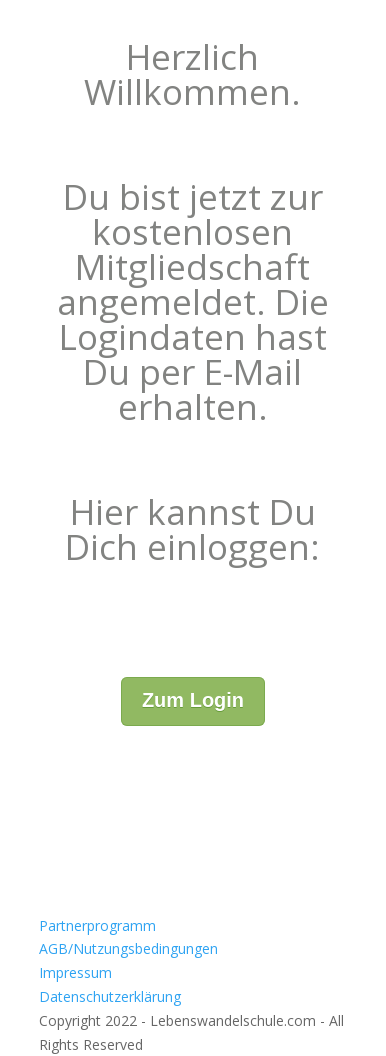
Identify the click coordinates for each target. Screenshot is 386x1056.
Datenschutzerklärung (110, 996)
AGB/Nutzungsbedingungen (128, 948)
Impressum (75, 972)
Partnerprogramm (97, 925)
